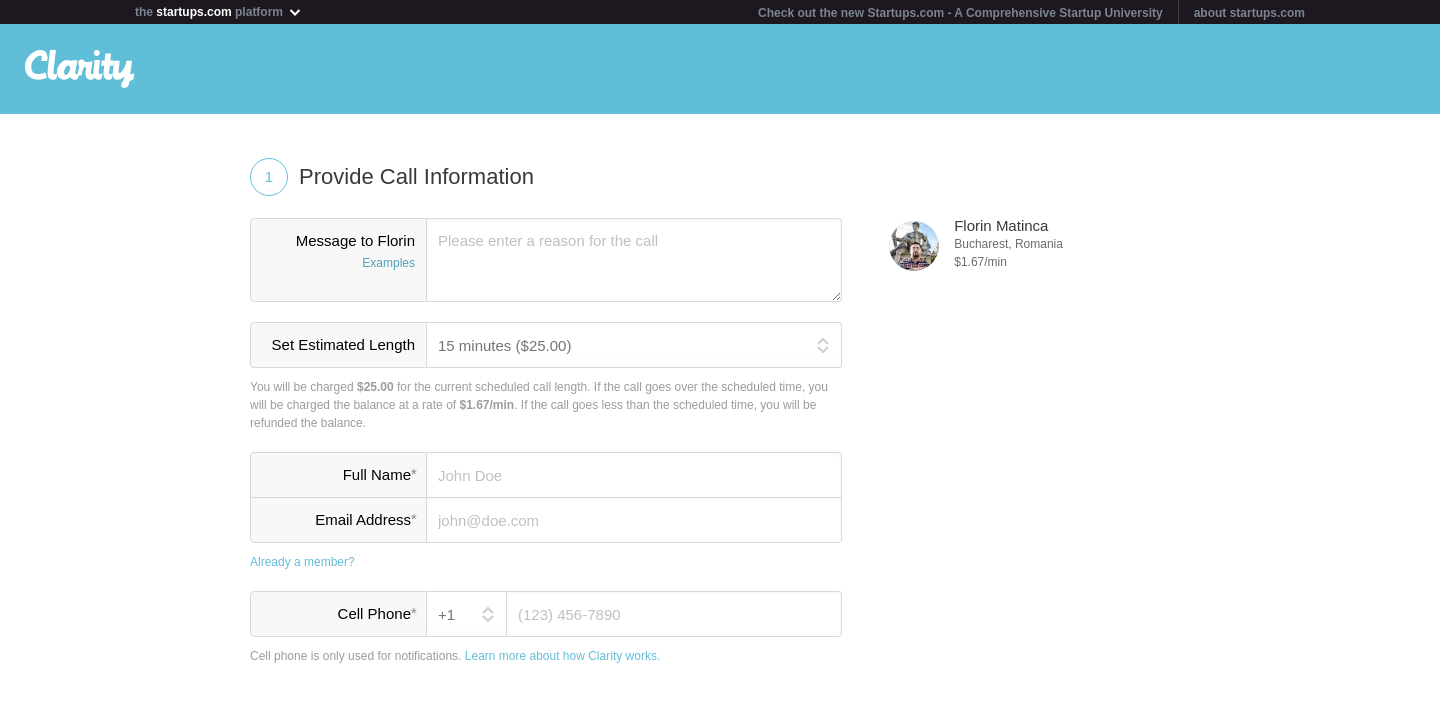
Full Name (379, 474)
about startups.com (1249, 13)
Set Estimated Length (343, 344)
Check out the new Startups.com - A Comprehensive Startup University (960, 13)
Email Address (365, 519)
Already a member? (302, 562)
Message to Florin (338, 253)
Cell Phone (377, 613)
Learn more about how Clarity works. (562, 656)
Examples (388, 263)
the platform (219, 11)
